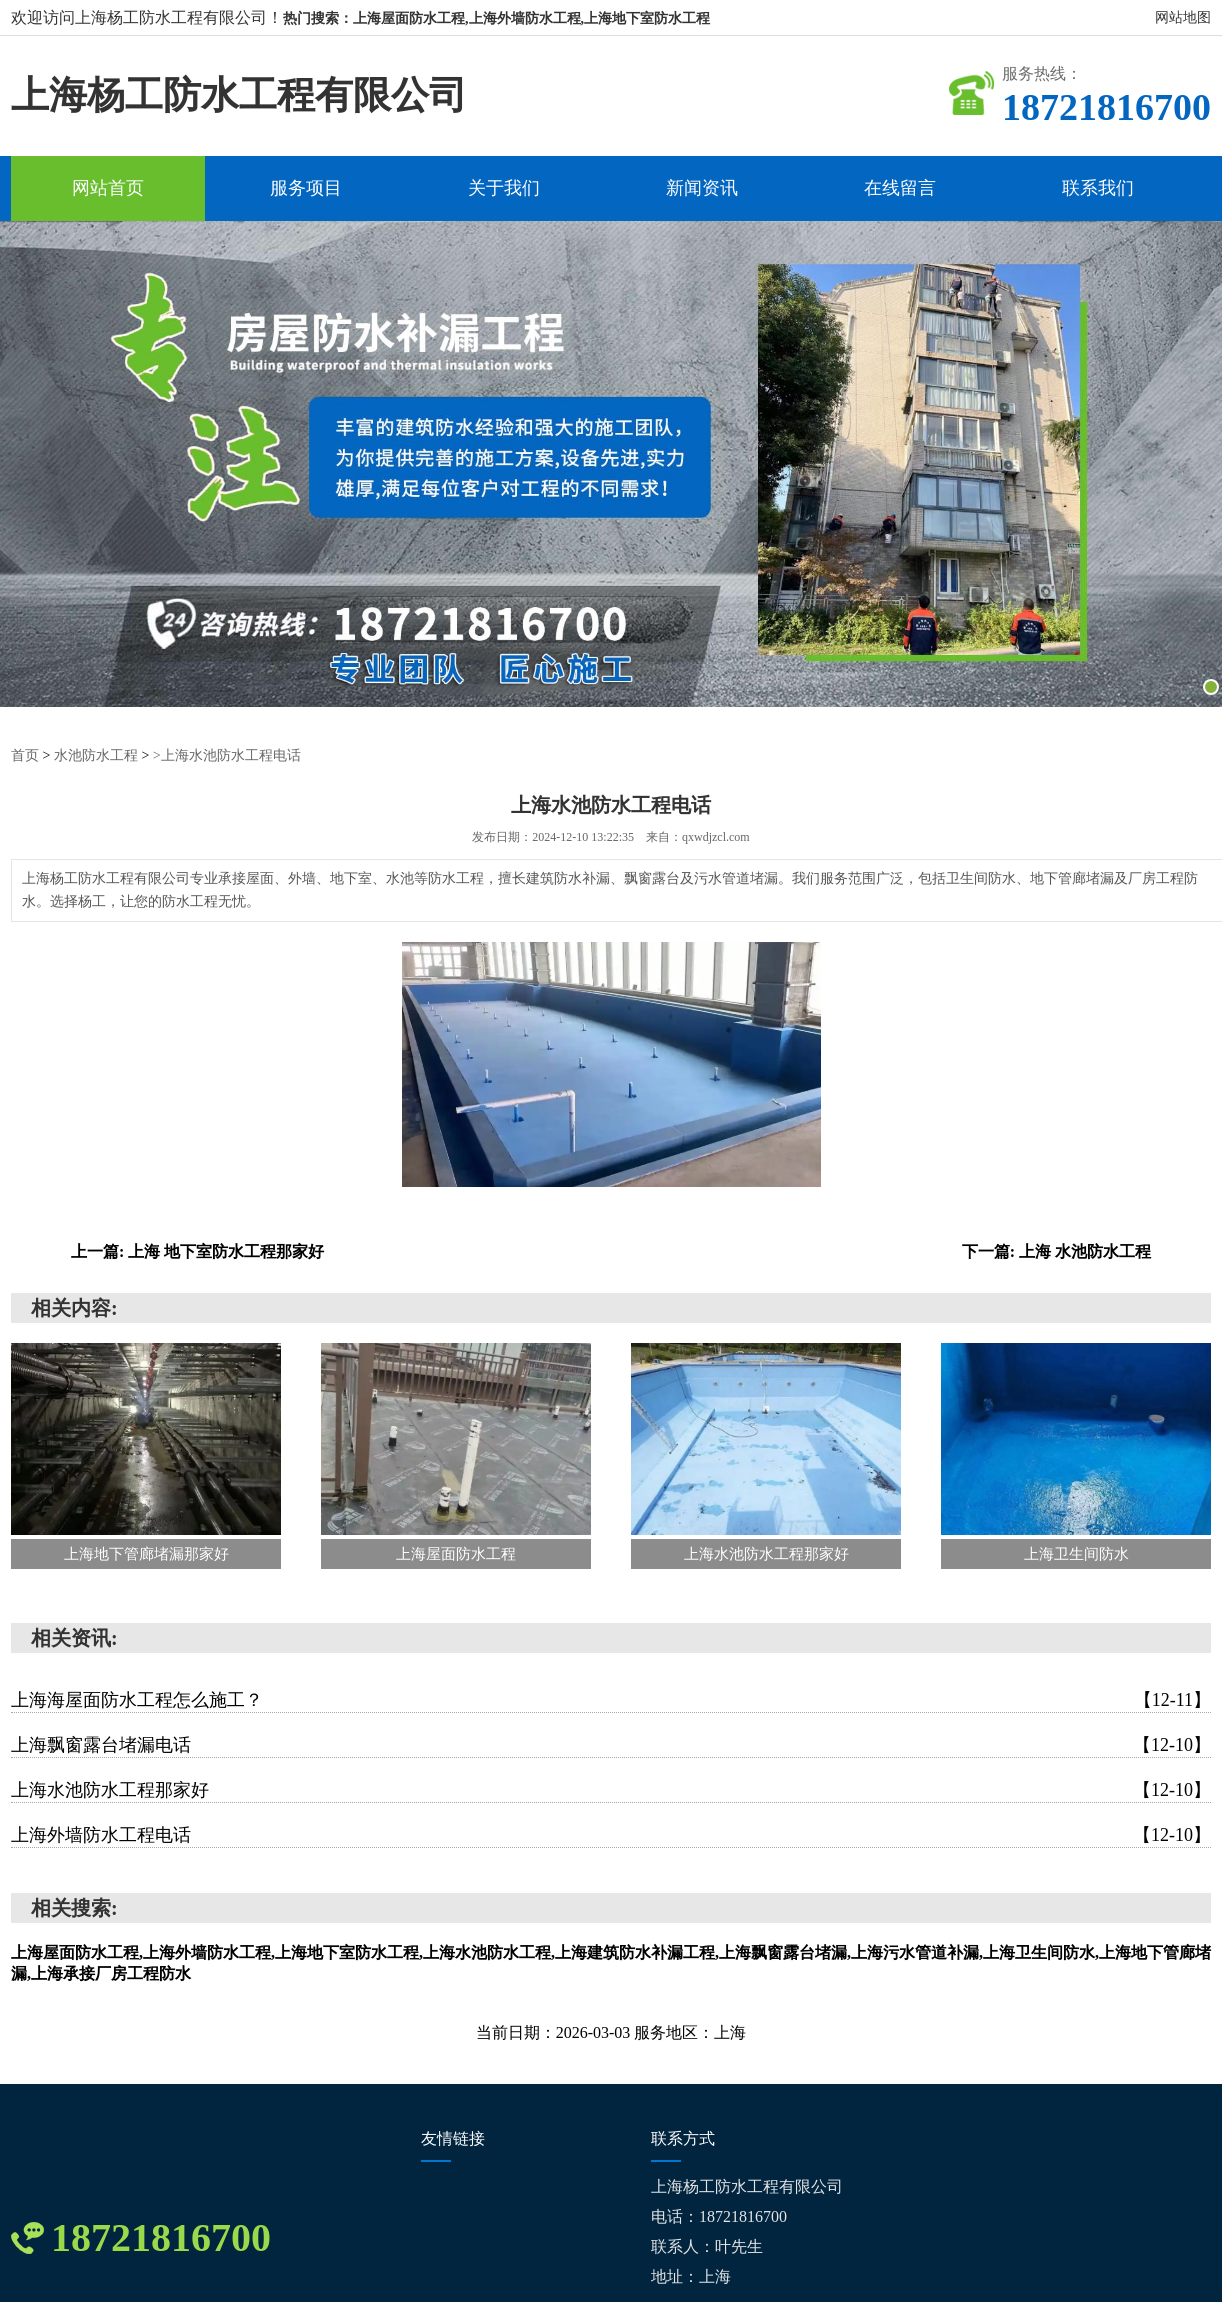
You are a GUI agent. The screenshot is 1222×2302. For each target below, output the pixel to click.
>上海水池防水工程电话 (227, 755)
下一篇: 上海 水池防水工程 (1056, 1251)
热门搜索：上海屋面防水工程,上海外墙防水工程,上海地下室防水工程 (496, 18)
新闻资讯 (702, 188)
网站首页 (108, 188)
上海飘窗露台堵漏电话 (611, 1745)
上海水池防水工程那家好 (611, 1790)
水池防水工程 (96, 755)
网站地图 (1183, 17)
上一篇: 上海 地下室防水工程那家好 (197, 1251)
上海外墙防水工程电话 (611, 1835)
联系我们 (1098, 188)
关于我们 (504, 188)
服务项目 (306, 188)
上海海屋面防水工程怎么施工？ (611, 1700)
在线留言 (900, 188)
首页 (25, 755)
